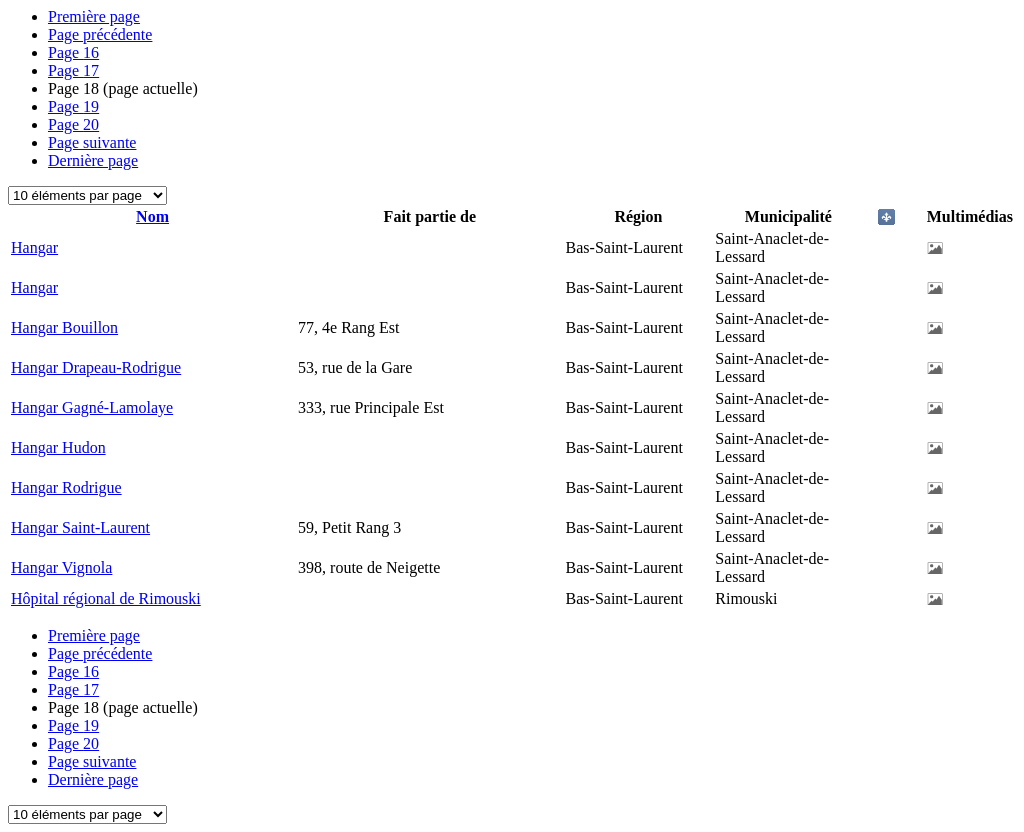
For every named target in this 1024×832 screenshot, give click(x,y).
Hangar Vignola (61, 567)
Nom (152, 216)
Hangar (34, 247)
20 (73, 124)
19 (73, 106)
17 (73, 70)
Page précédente (100, 34)
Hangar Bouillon (64, 327)
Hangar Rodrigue (66, 487)
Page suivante (92, 142)
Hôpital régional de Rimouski (106, 598)
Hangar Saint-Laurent (80, 527)
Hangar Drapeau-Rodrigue (96, 367)
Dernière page (93, 160)
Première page (94, 16)
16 (73, 52)
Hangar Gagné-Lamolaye (92, 407)
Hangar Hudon (58, 447)
